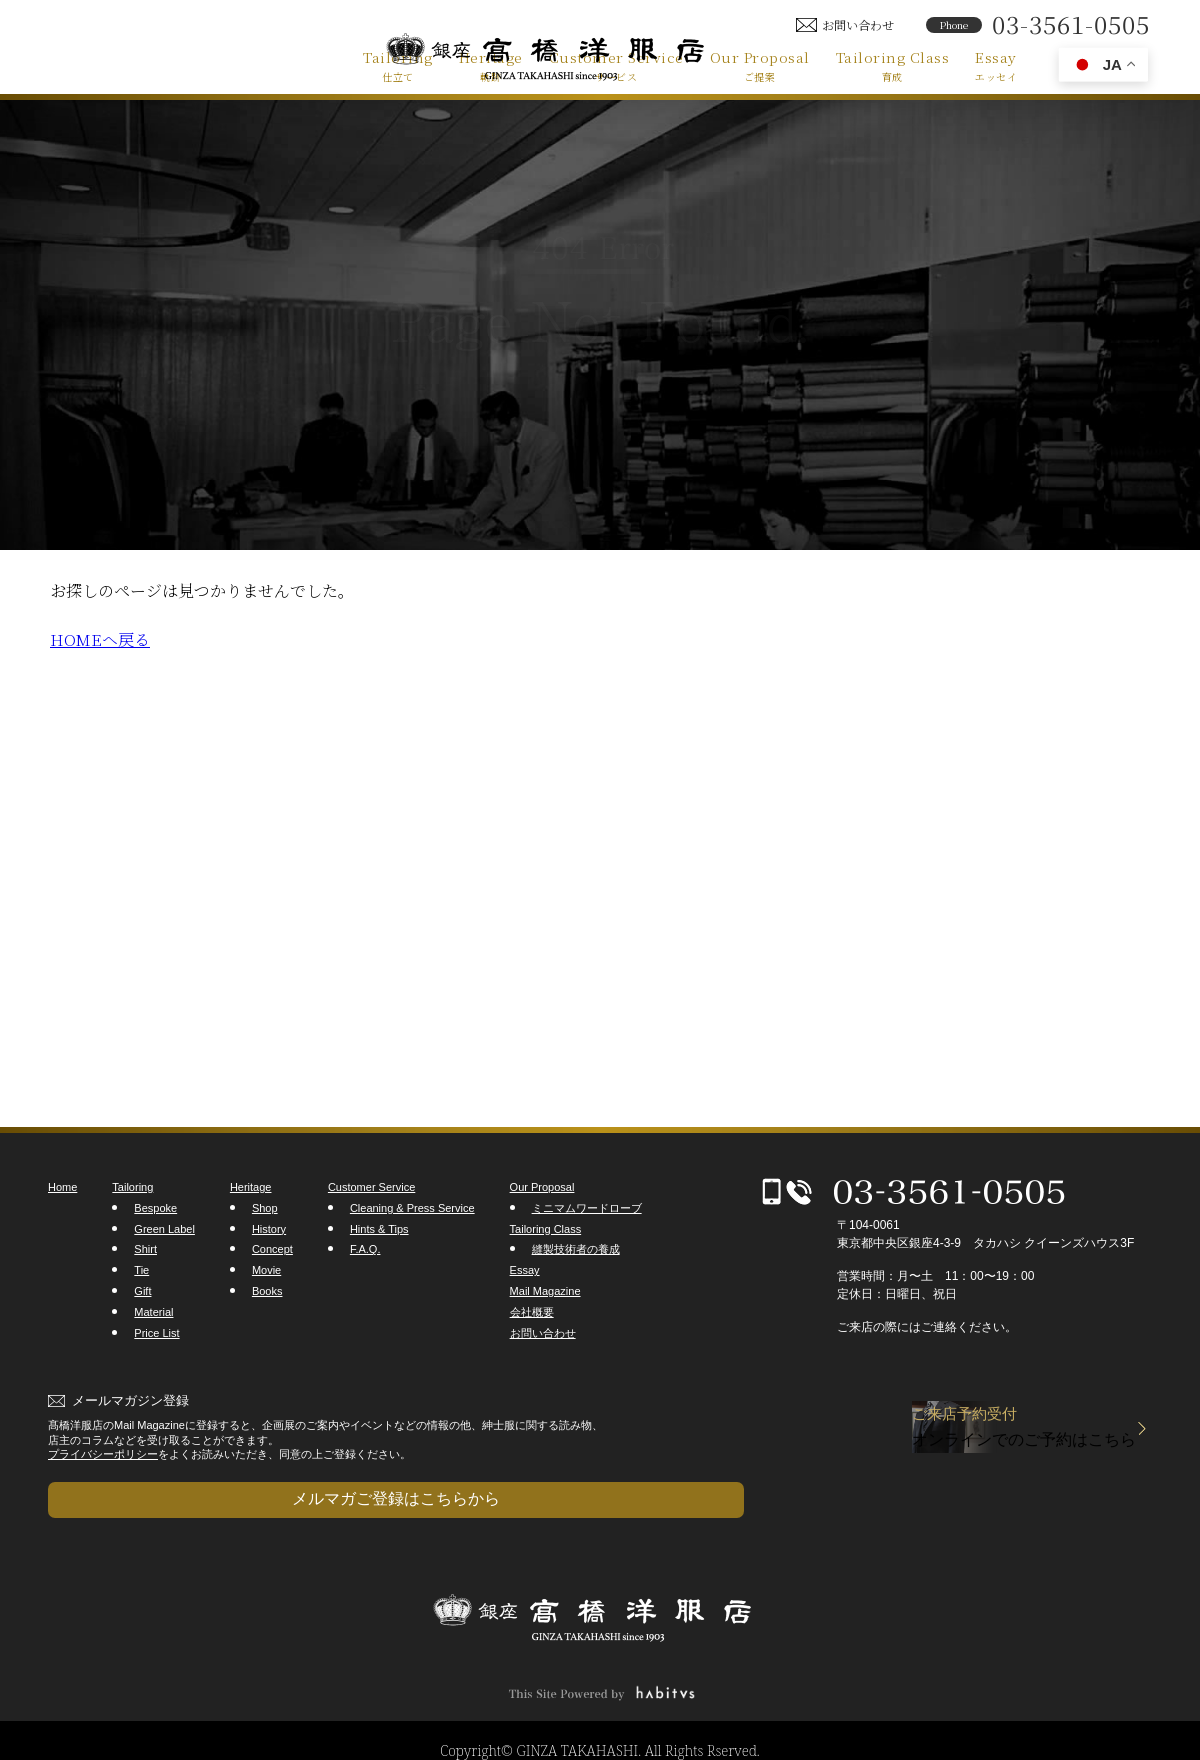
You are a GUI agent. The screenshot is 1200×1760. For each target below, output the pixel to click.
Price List (156, 1333)
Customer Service (616, 65)
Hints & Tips (379, 1229)
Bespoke (155, 1208)
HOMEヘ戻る (100, 639)
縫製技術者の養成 (576, 1249)
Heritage (491, 65)
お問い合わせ (543, 1333)
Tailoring (398, 65)
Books (267, 1291)
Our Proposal (760, 65)
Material (153, 1312)
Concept (272, 1249)
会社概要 (532, 1312)
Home (62, 1187)
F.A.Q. (365, 1249)
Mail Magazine (545, 1291)
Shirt (145, 1249)
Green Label (164, 1229)
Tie (141, 1270)
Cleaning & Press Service (412, 1208)
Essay (996, 65)
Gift (142, 1291)
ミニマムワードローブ (587, 1208)
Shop (265, 1208)
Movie (266, 1270)
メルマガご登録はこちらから (148, 1488)
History (269, 1229)
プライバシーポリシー (103, 1454)
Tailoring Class (893, 65)
